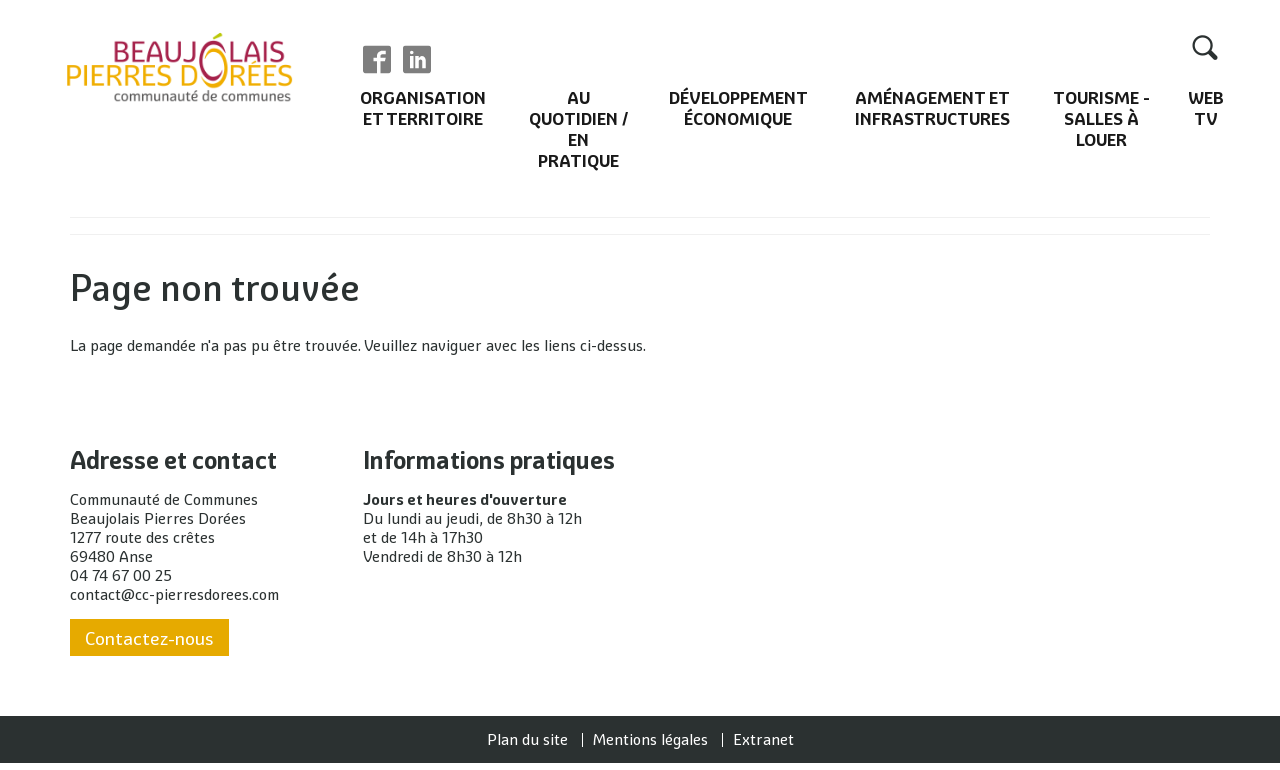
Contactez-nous (149, 645)
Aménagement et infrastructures (933, 111)
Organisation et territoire (422, 111)
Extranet (763, 746)
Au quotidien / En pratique (576, 132)
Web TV (1206, 111)
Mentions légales (650, 746)
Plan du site (527, 746)
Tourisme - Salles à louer (1102, 121)
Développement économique (738, 111)
